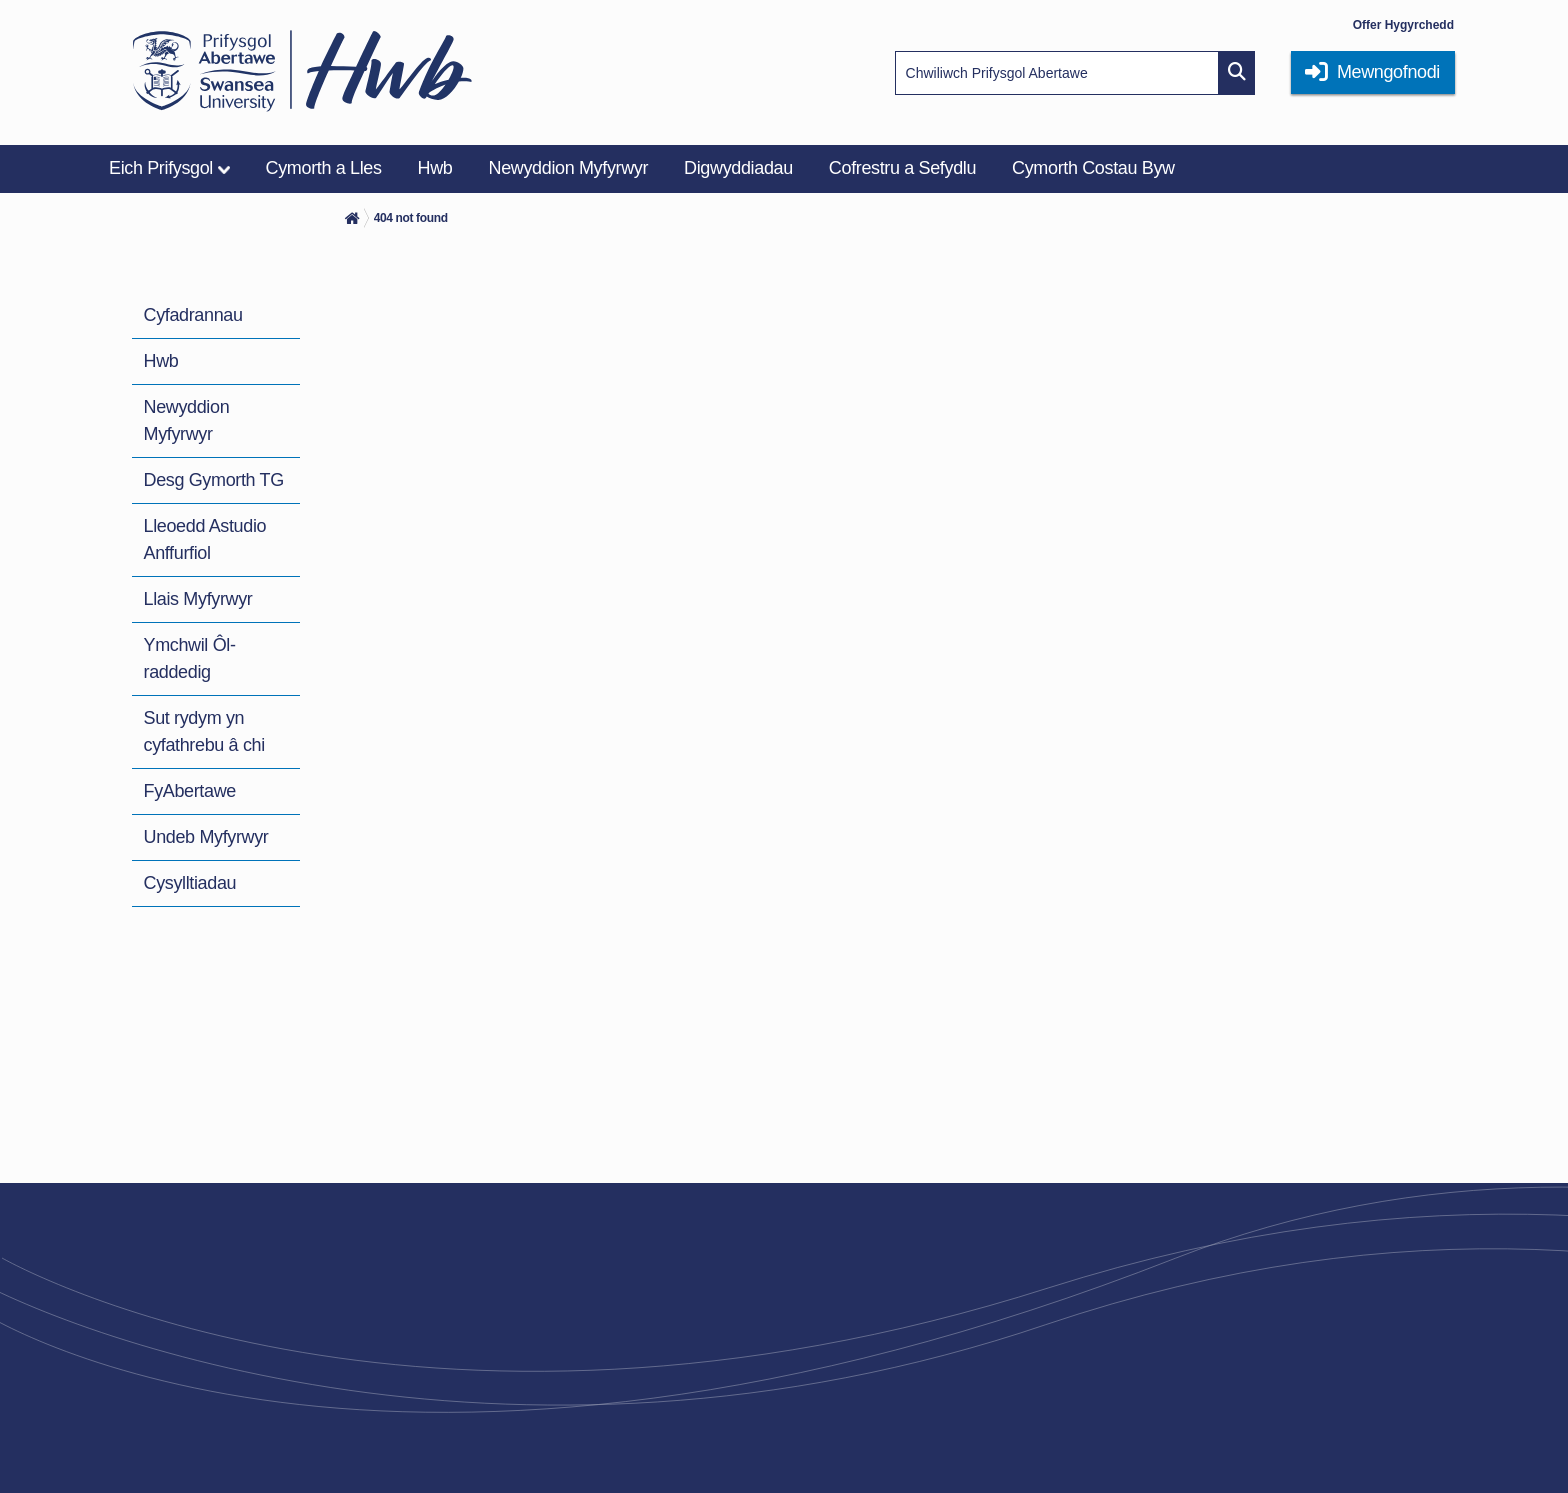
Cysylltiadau (190, 883)
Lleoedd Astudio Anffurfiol (205, 539)
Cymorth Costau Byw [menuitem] (1093, 168)
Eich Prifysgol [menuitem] (161, 168)
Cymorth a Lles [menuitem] (324, 168)
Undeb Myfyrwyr (206, 837)
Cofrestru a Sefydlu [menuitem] (902, 168)
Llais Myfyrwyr (198, 599)
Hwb (161, 361)
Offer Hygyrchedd (1403, 25)
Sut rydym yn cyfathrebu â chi (204, 731)
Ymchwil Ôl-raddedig (190, 658)
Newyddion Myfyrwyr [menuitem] (569, 168)
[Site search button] (1237, 73)
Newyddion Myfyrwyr (187, 420)
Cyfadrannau (193, 315)
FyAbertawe (190, 791)
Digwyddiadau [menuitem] (738, 168)
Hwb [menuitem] (435, 168)
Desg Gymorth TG (214, 480)
